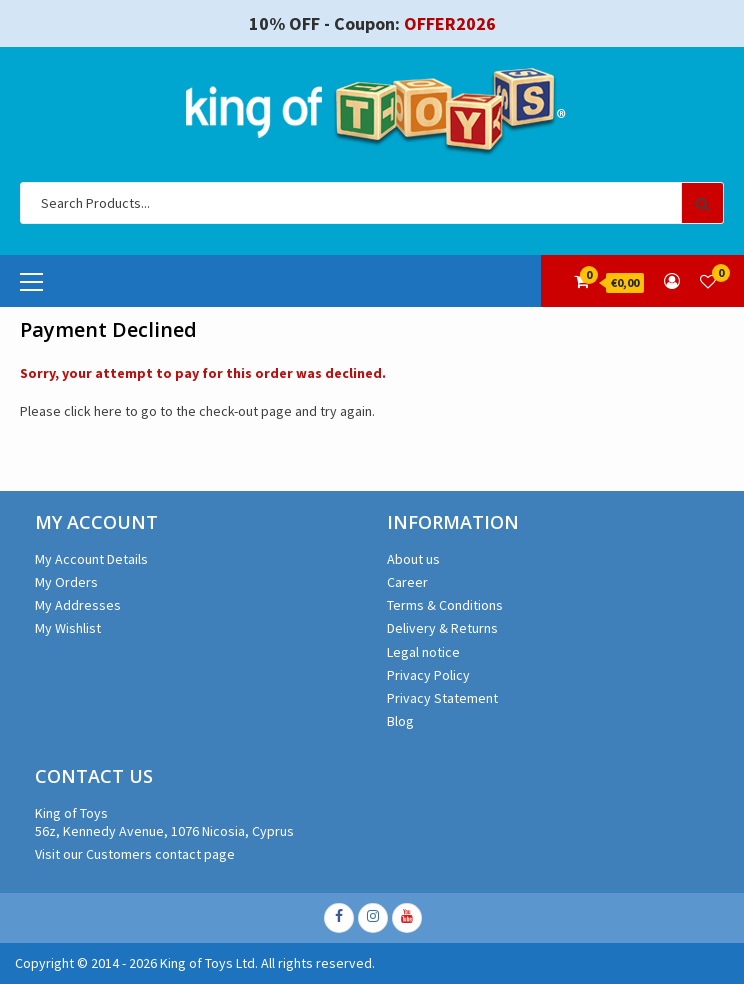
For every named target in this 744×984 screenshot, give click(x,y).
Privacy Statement (442, 698)
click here (93, 411)
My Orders (66, 582)
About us (413, 559)
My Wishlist (68, 628)
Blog (400, 721)
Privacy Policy (428, 675)
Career (407, 582)
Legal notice (423, 652)
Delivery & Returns (442, 628)
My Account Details (91, 559)
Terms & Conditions (445, 605)
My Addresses (78, 605)
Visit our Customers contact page (135, 854)
